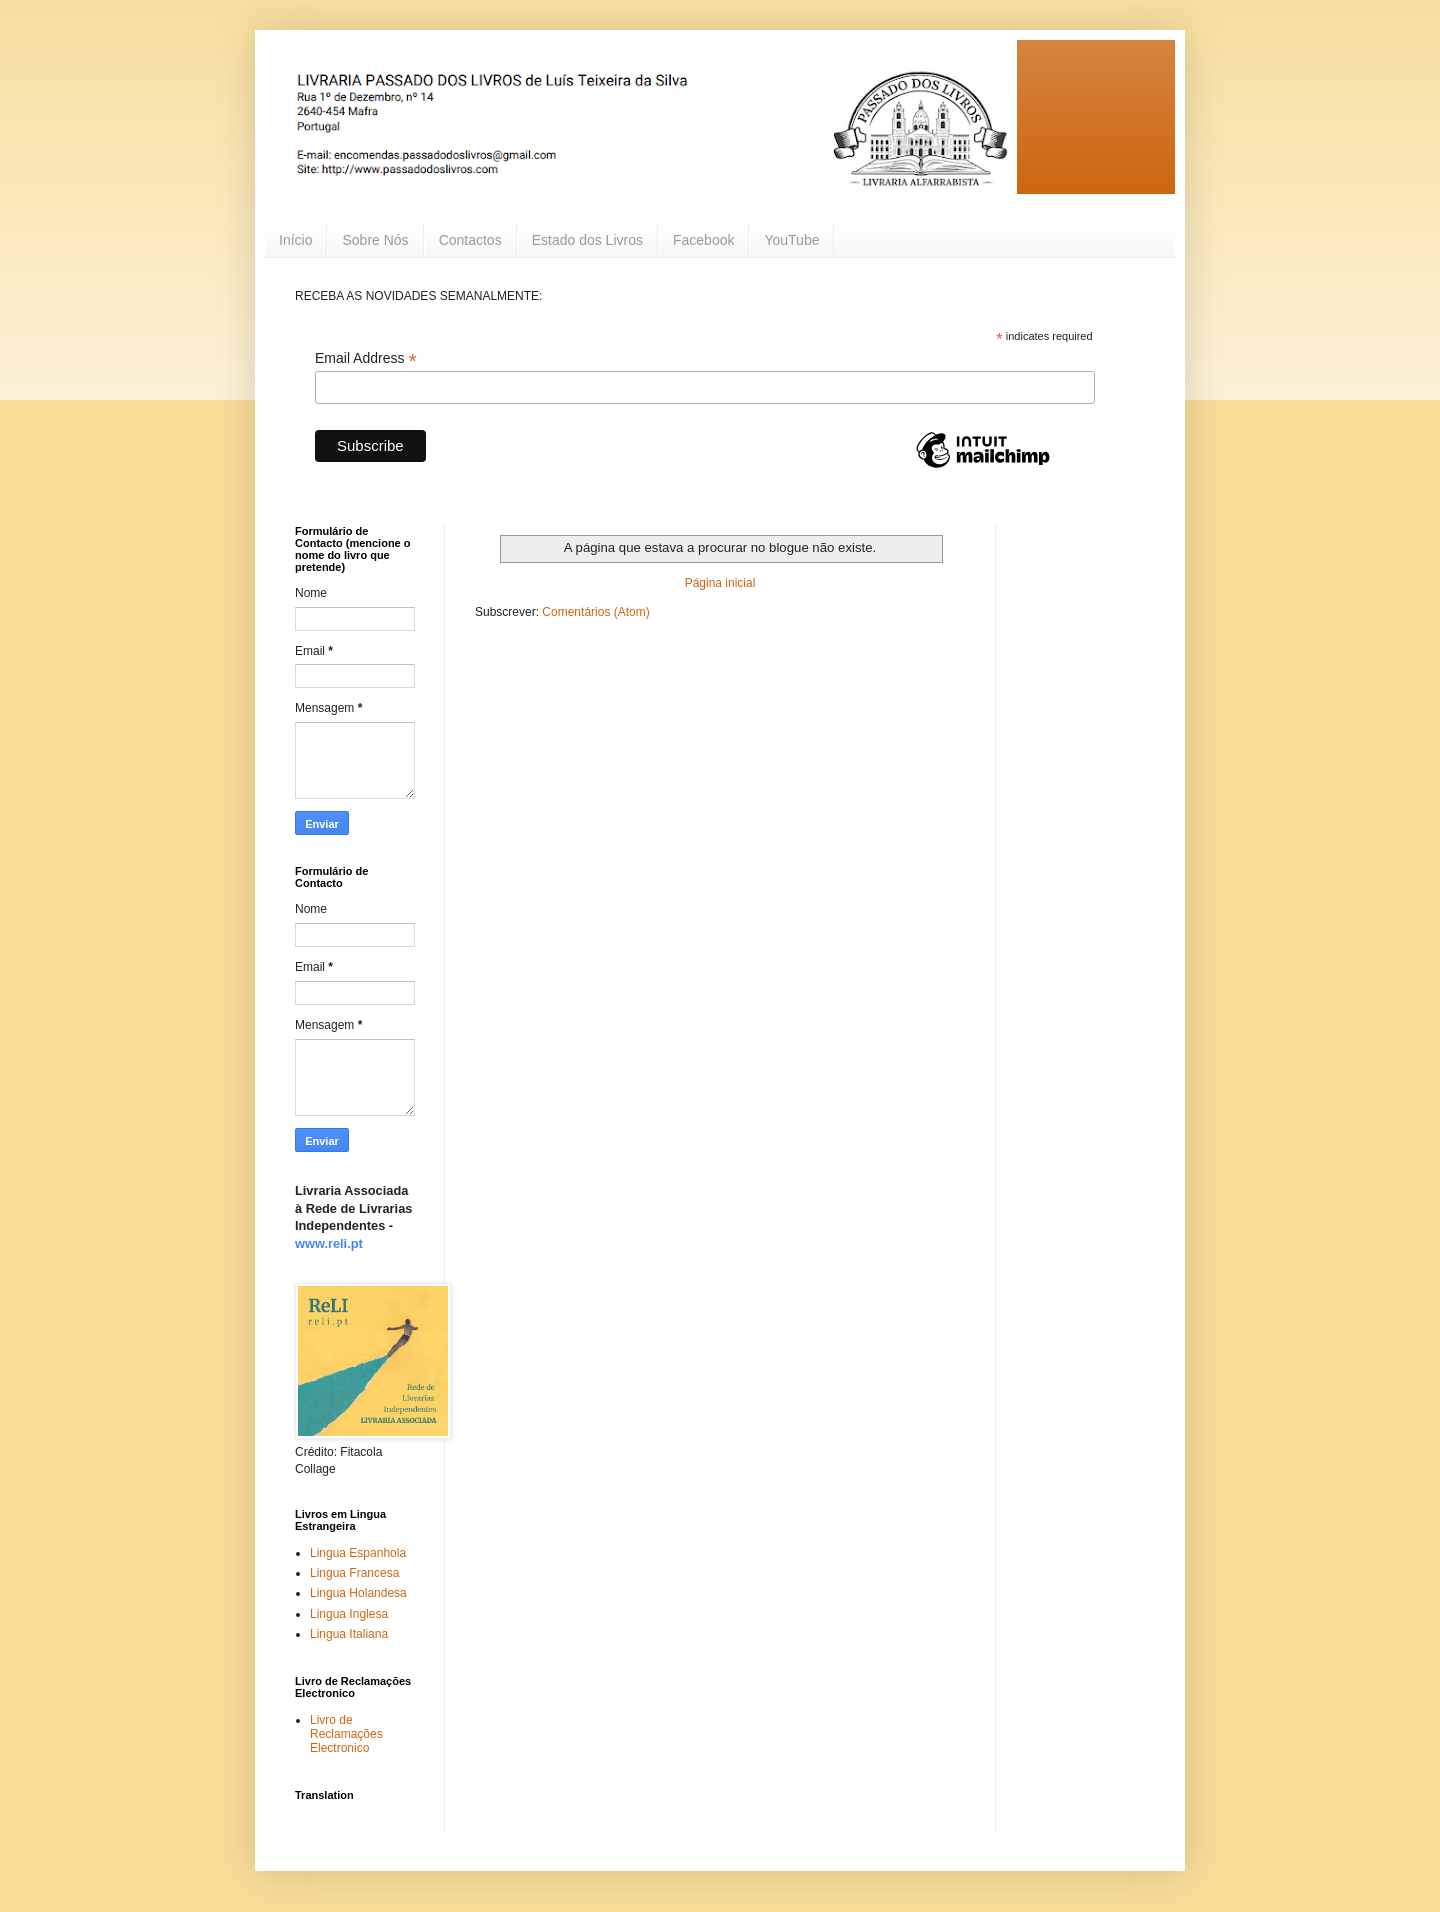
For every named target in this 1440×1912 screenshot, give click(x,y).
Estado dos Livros (587, 240)
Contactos (470, 240)
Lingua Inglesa (349, 1614)
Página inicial (720, 583)
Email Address (366, 358)
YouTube (791, 240)
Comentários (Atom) (595, 612)
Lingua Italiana (349, 1634)
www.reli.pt (329, 1243)
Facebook (703, 240)
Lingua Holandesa (358, 1593)
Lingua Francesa (354, 1573)
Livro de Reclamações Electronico (346, 1734)
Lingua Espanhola (358, 1553)
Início (295, 240)
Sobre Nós (375, 240)
